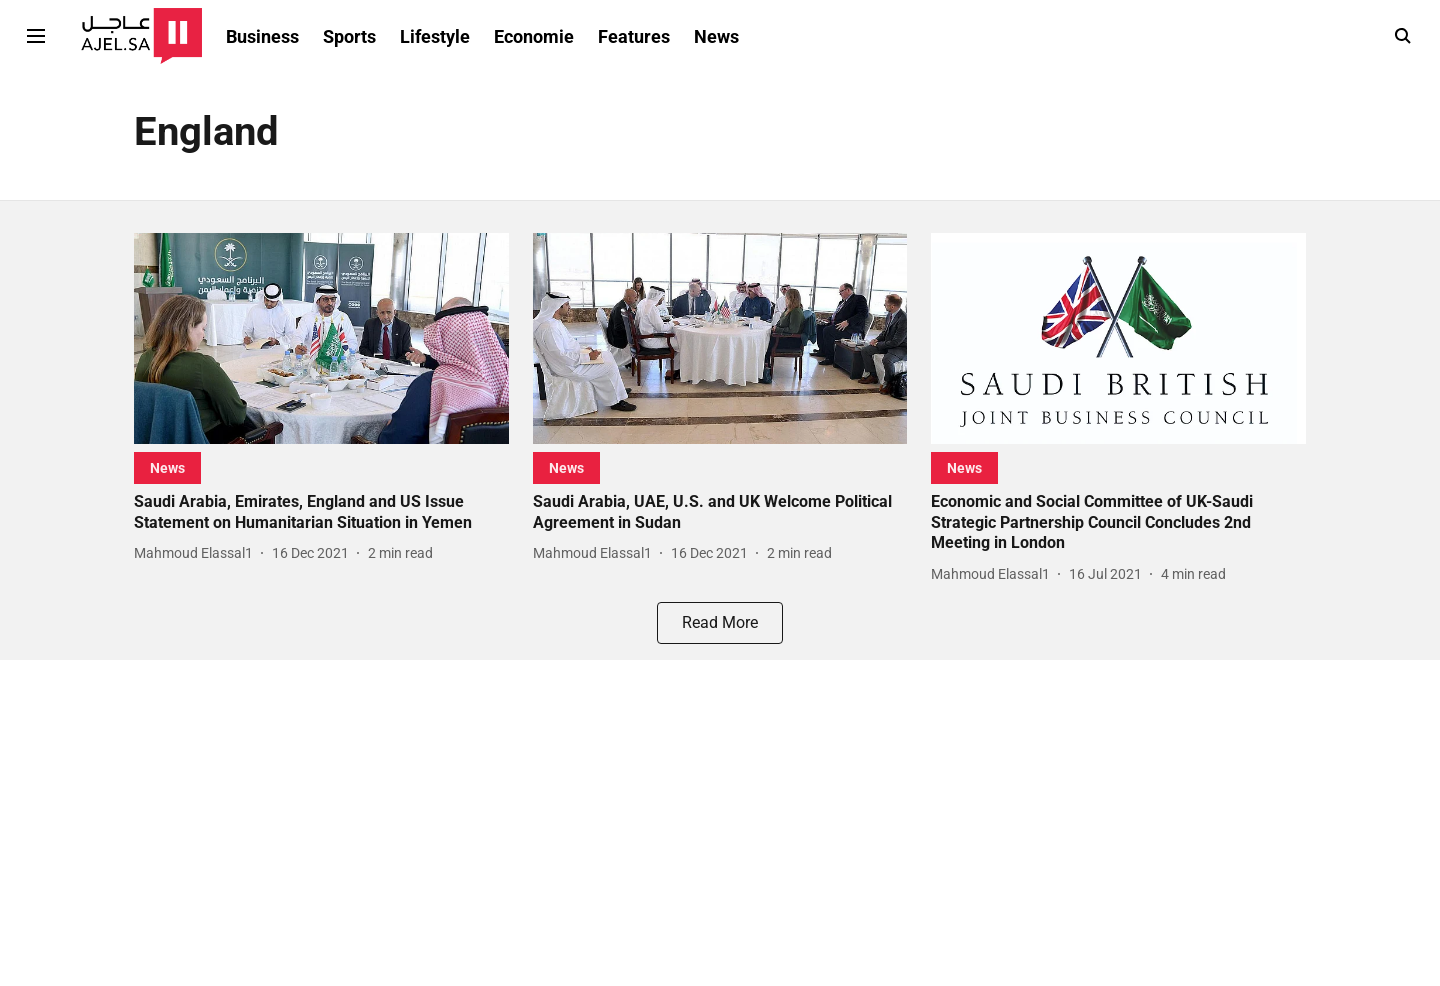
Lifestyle (435, 36)
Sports (349, 36)
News (716, 36)
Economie (534, 36)
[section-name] (167, 467)
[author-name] (197, 553)
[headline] (321, 513)
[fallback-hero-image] (321, 338)
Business (262, 36)
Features (634, 36)
